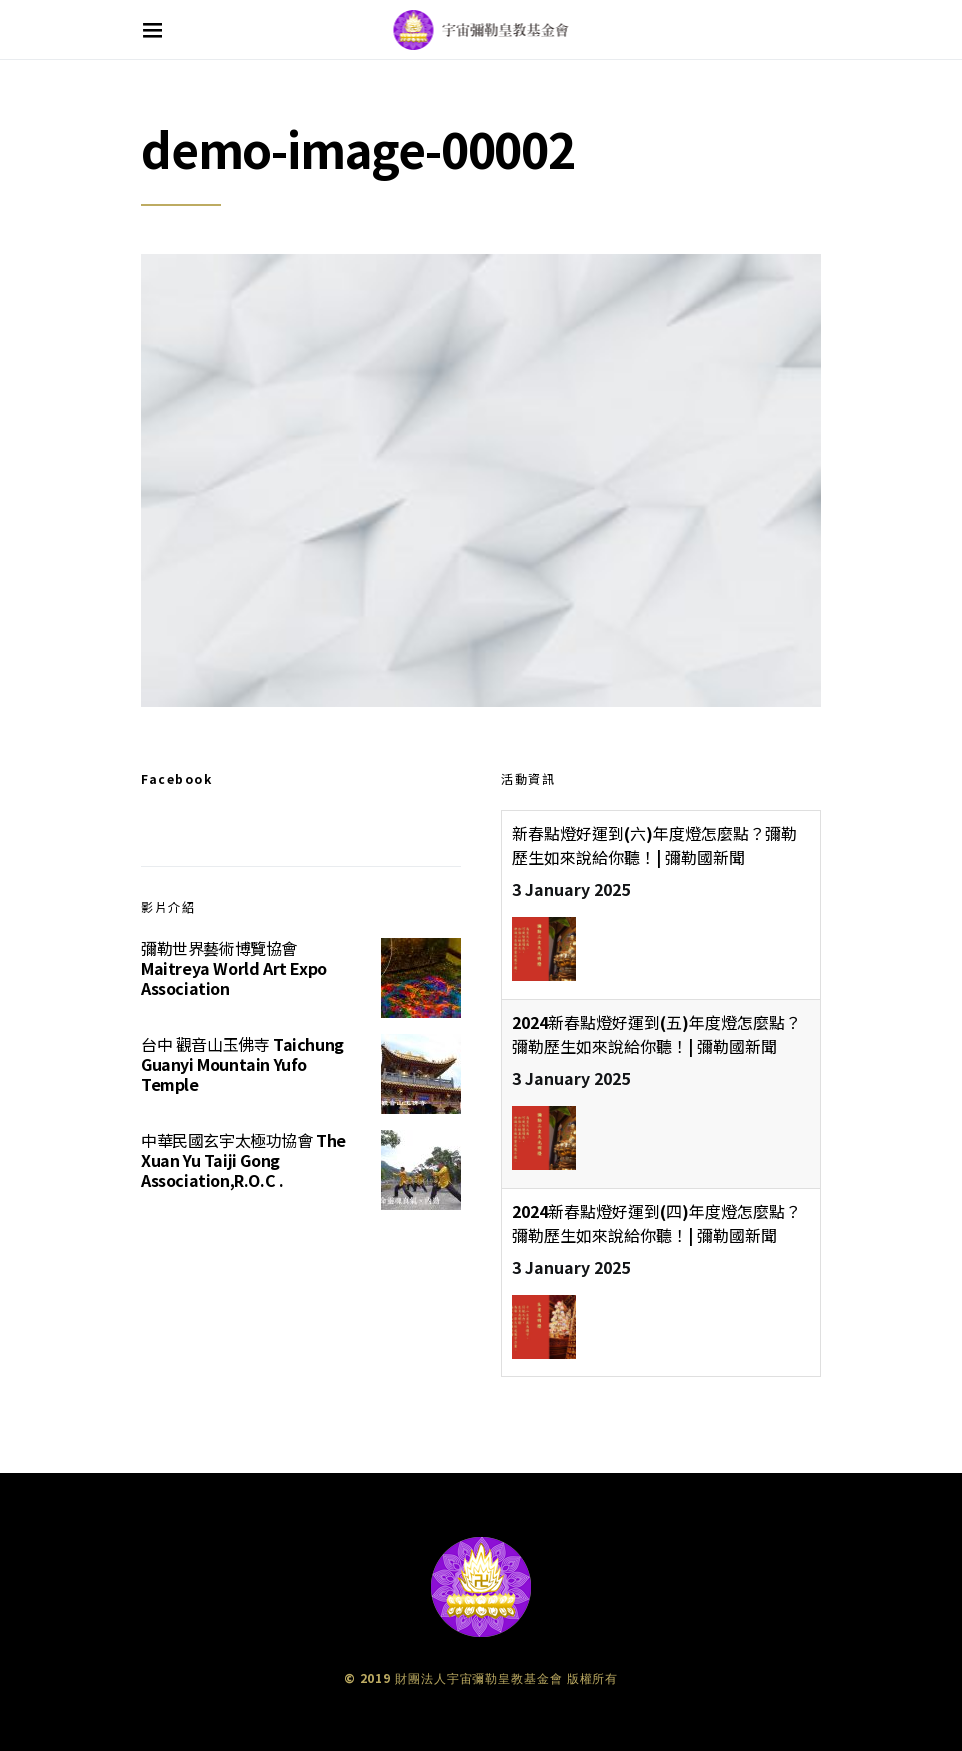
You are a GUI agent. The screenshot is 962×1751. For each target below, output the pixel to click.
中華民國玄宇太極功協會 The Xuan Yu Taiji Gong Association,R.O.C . (243, 1160)
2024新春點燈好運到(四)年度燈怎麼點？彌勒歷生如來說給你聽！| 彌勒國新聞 (656, 1223)
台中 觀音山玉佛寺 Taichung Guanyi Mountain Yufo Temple (242, 1064)
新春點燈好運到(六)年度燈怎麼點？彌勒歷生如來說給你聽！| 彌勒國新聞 (654, 845)
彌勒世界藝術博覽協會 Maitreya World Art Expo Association (234, 968)
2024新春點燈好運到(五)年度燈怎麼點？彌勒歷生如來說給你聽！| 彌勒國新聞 (656, 1034)
